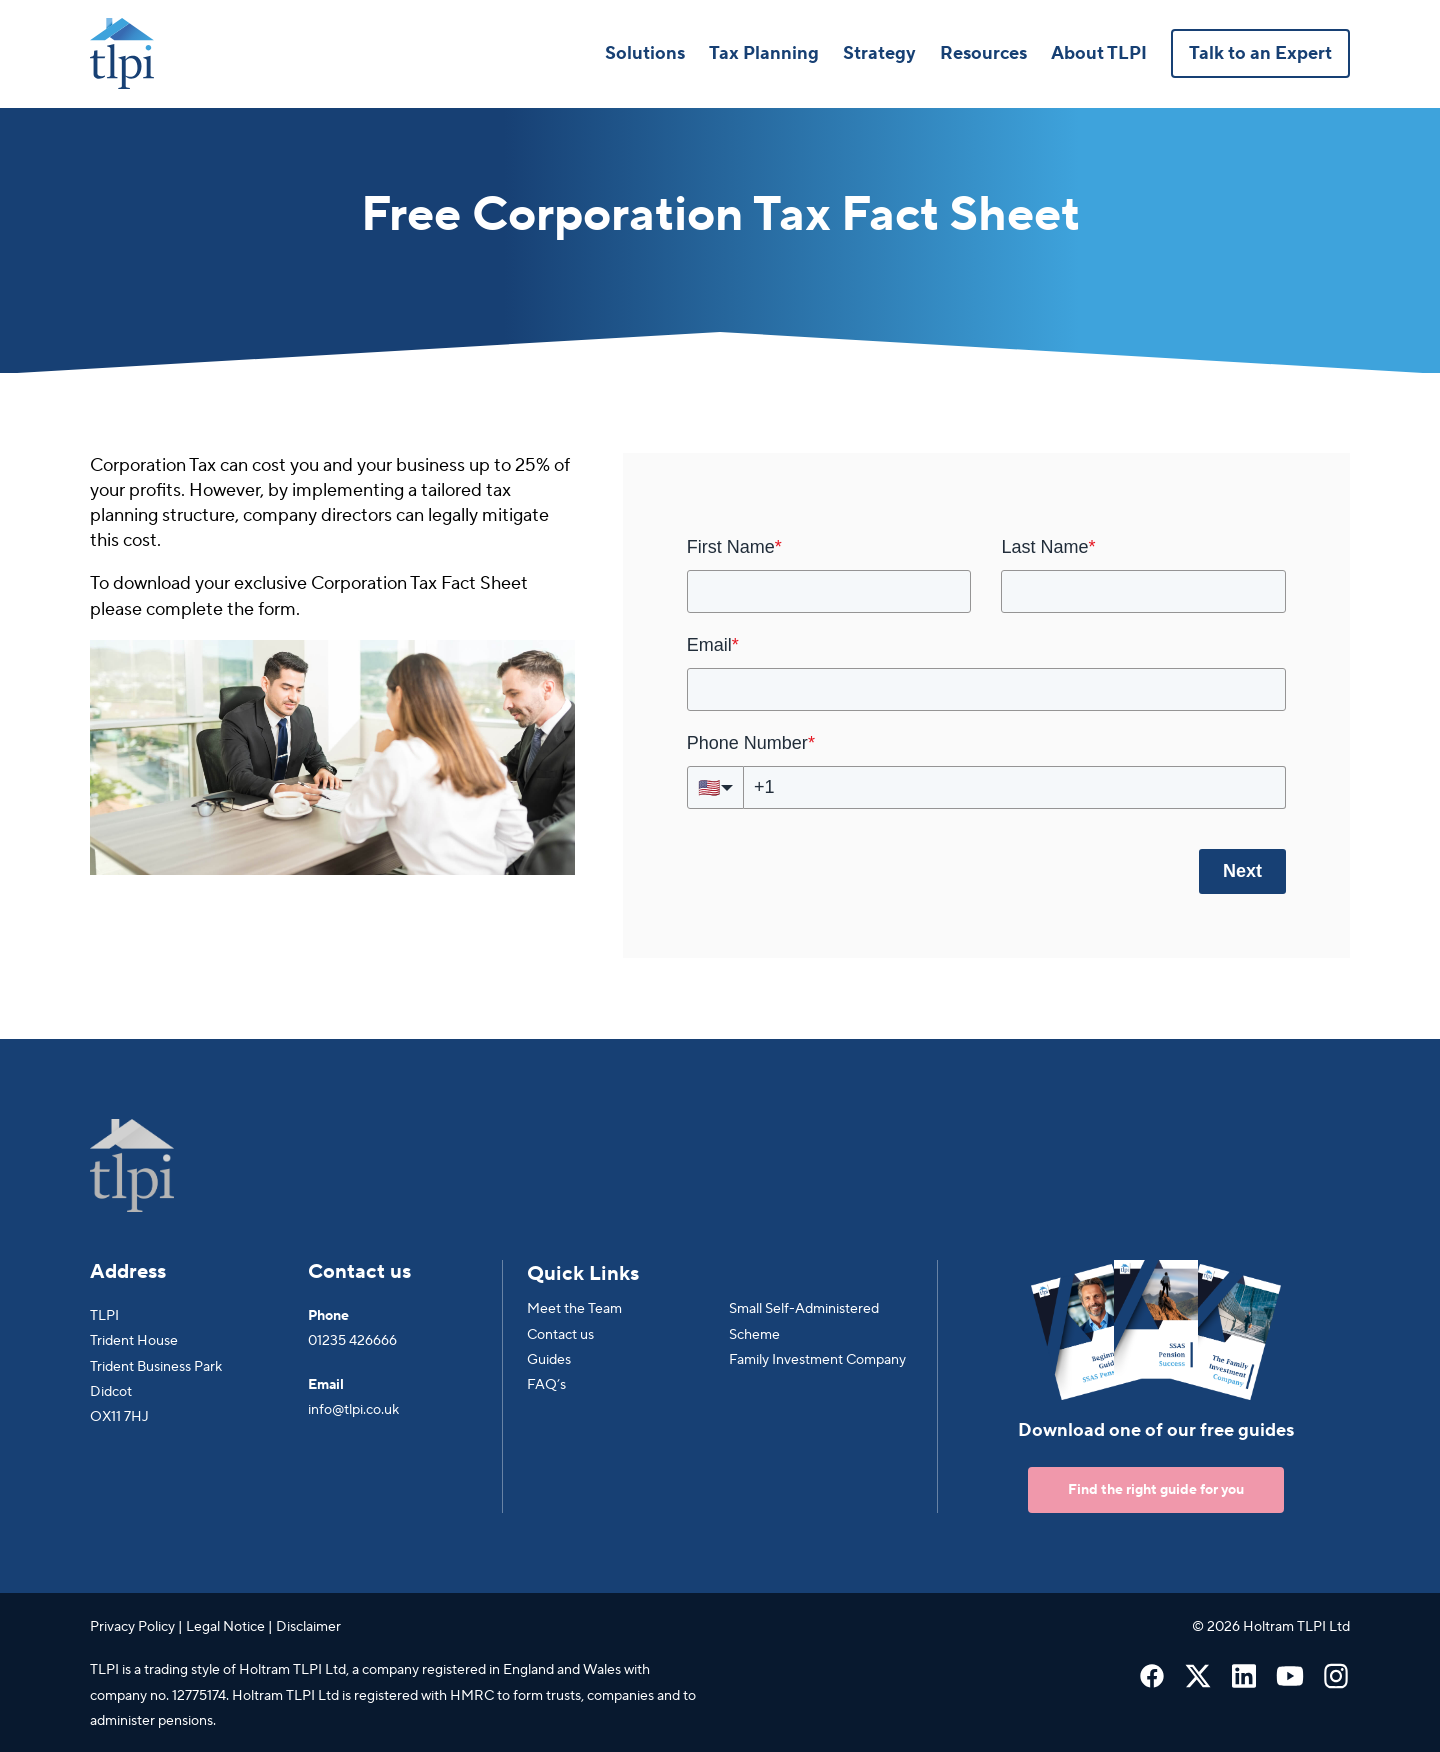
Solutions (645, 53)
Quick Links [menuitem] (583, 1274)
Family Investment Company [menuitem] (817, 1360)
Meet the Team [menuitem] (574, 1309)
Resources (983, 53)
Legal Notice (225, 1627)
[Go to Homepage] (122, 53)
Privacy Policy (132, 1627)
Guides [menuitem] (549, 1360)
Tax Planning (764, 53)
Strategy (879, 53)
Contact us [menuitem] (560, 1335)
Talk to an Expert (1260, 53)
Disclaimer (308, 1627)
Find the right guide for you (1156, 1490)
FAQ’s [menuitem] (546, 1385)
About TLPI (1099, 53)
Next (1242, 871)
